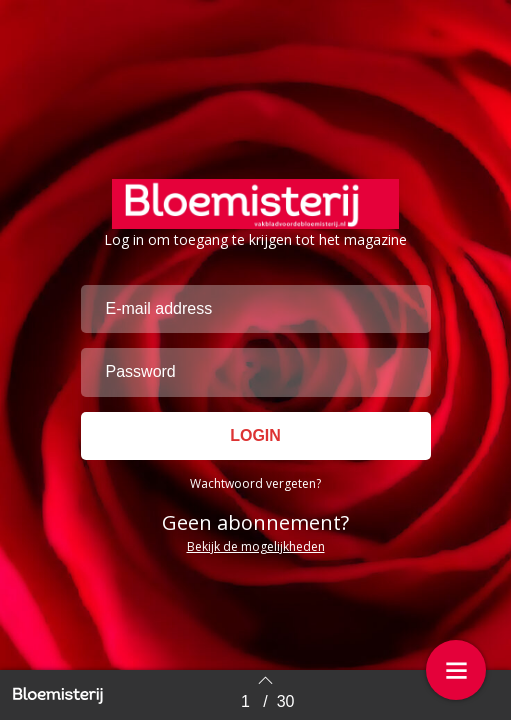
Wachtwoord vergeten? (255, 483)
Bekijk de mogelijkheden (256, 546)
